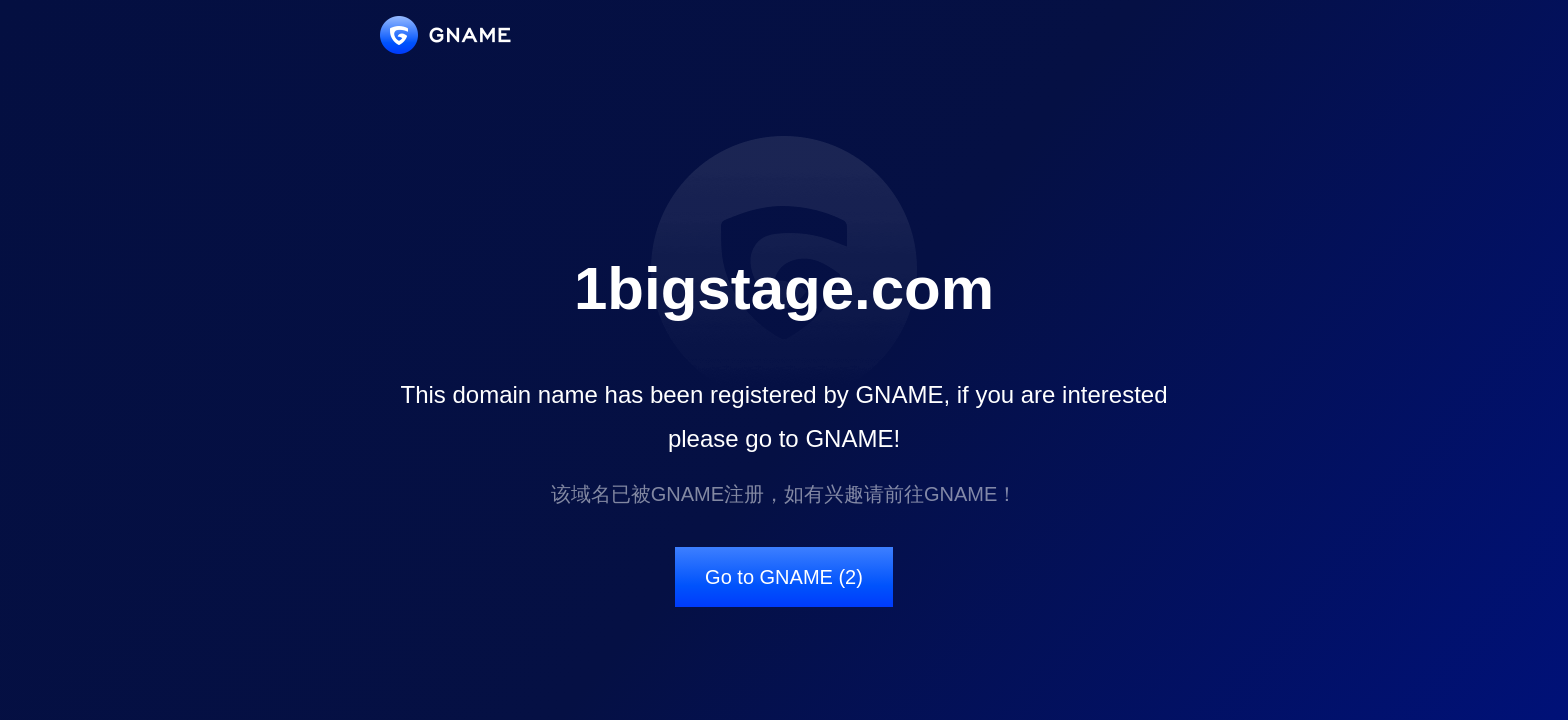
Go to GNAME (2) (784, 577)
